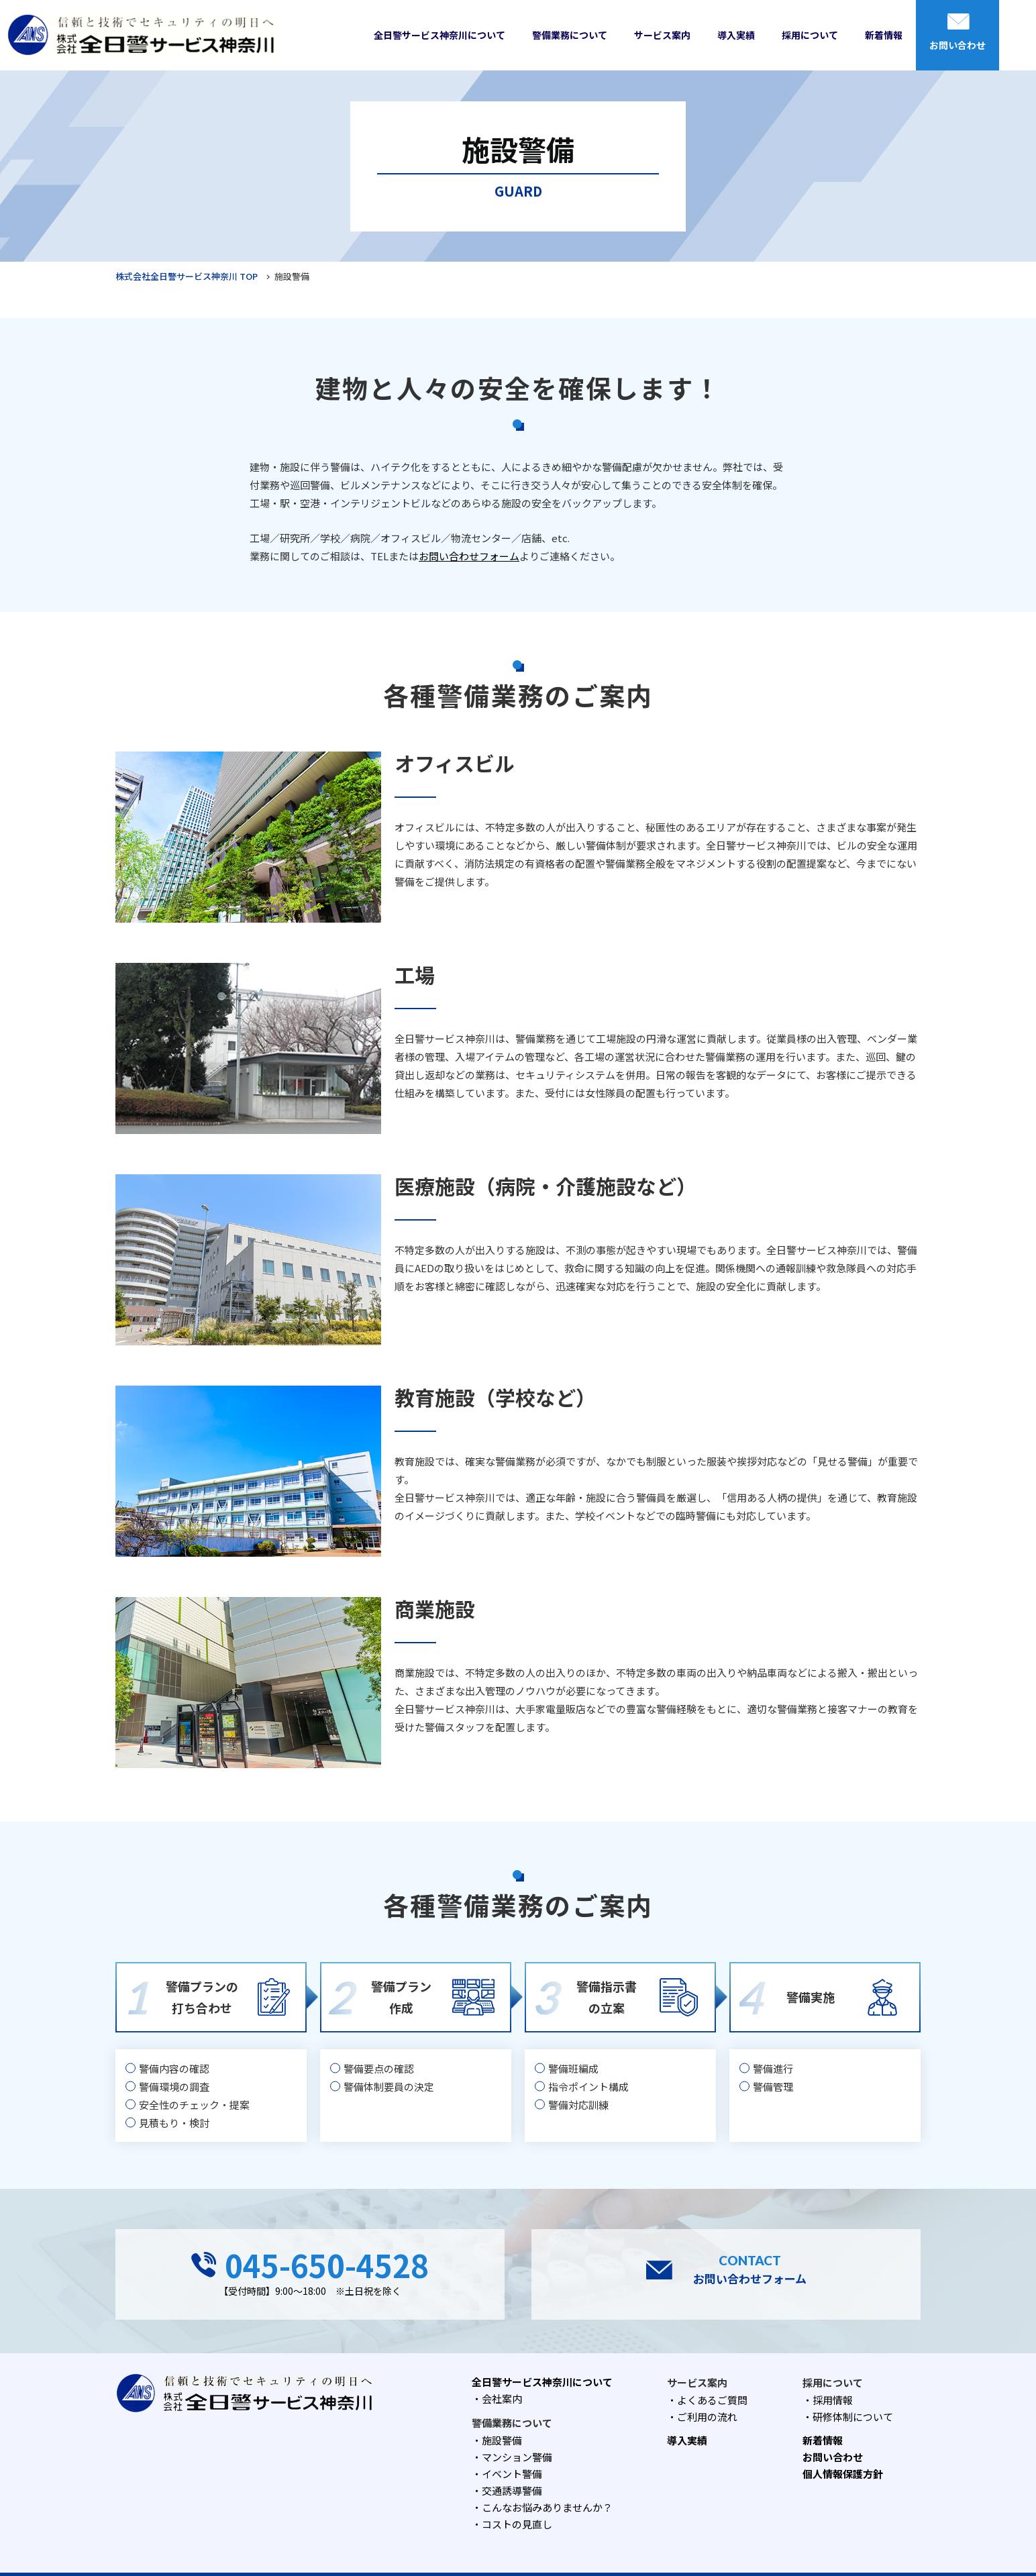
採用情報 (833, 2400)
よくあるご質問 (712, 2400)
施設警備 (502, 2440)
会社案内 (502, 2398)
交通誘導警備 (512, 2490)
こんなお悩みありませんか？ (547, 2507)
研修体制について (853, 2417)
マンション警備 (517, 2457)
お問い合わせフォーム (469, 556)
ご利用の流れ (707, 2417)
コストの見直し (517, 2524)
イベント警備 (512, 2474)
